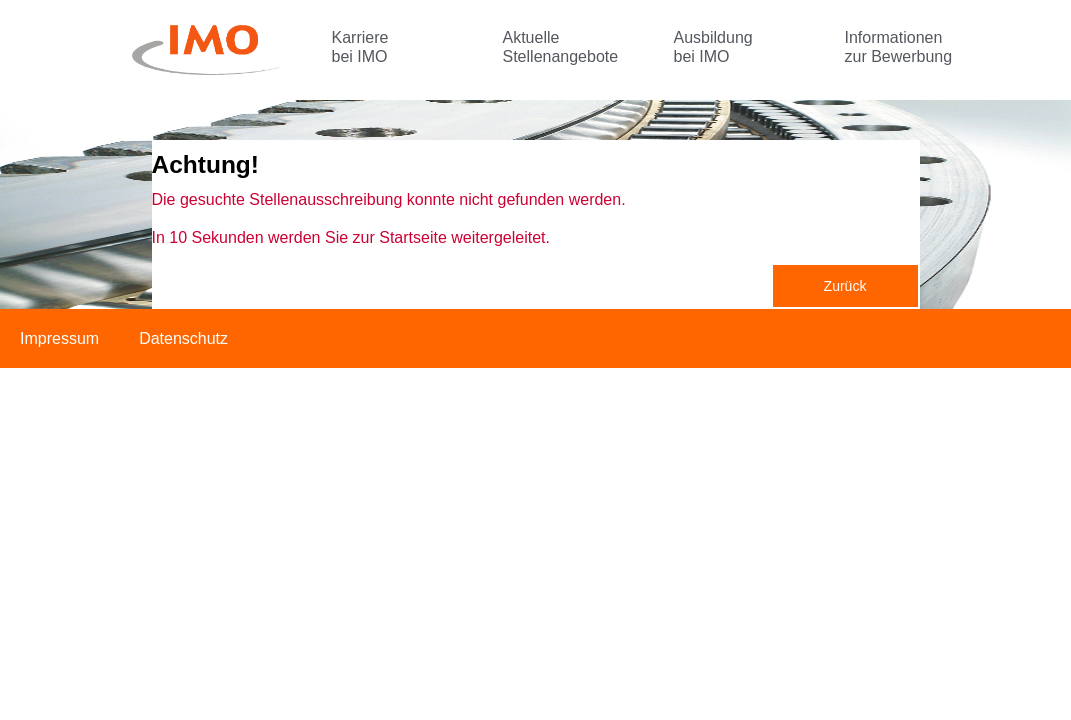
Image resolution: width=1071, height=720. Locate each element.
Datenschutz (183, 338)
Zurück (845, 286)
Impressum (59, 338)
